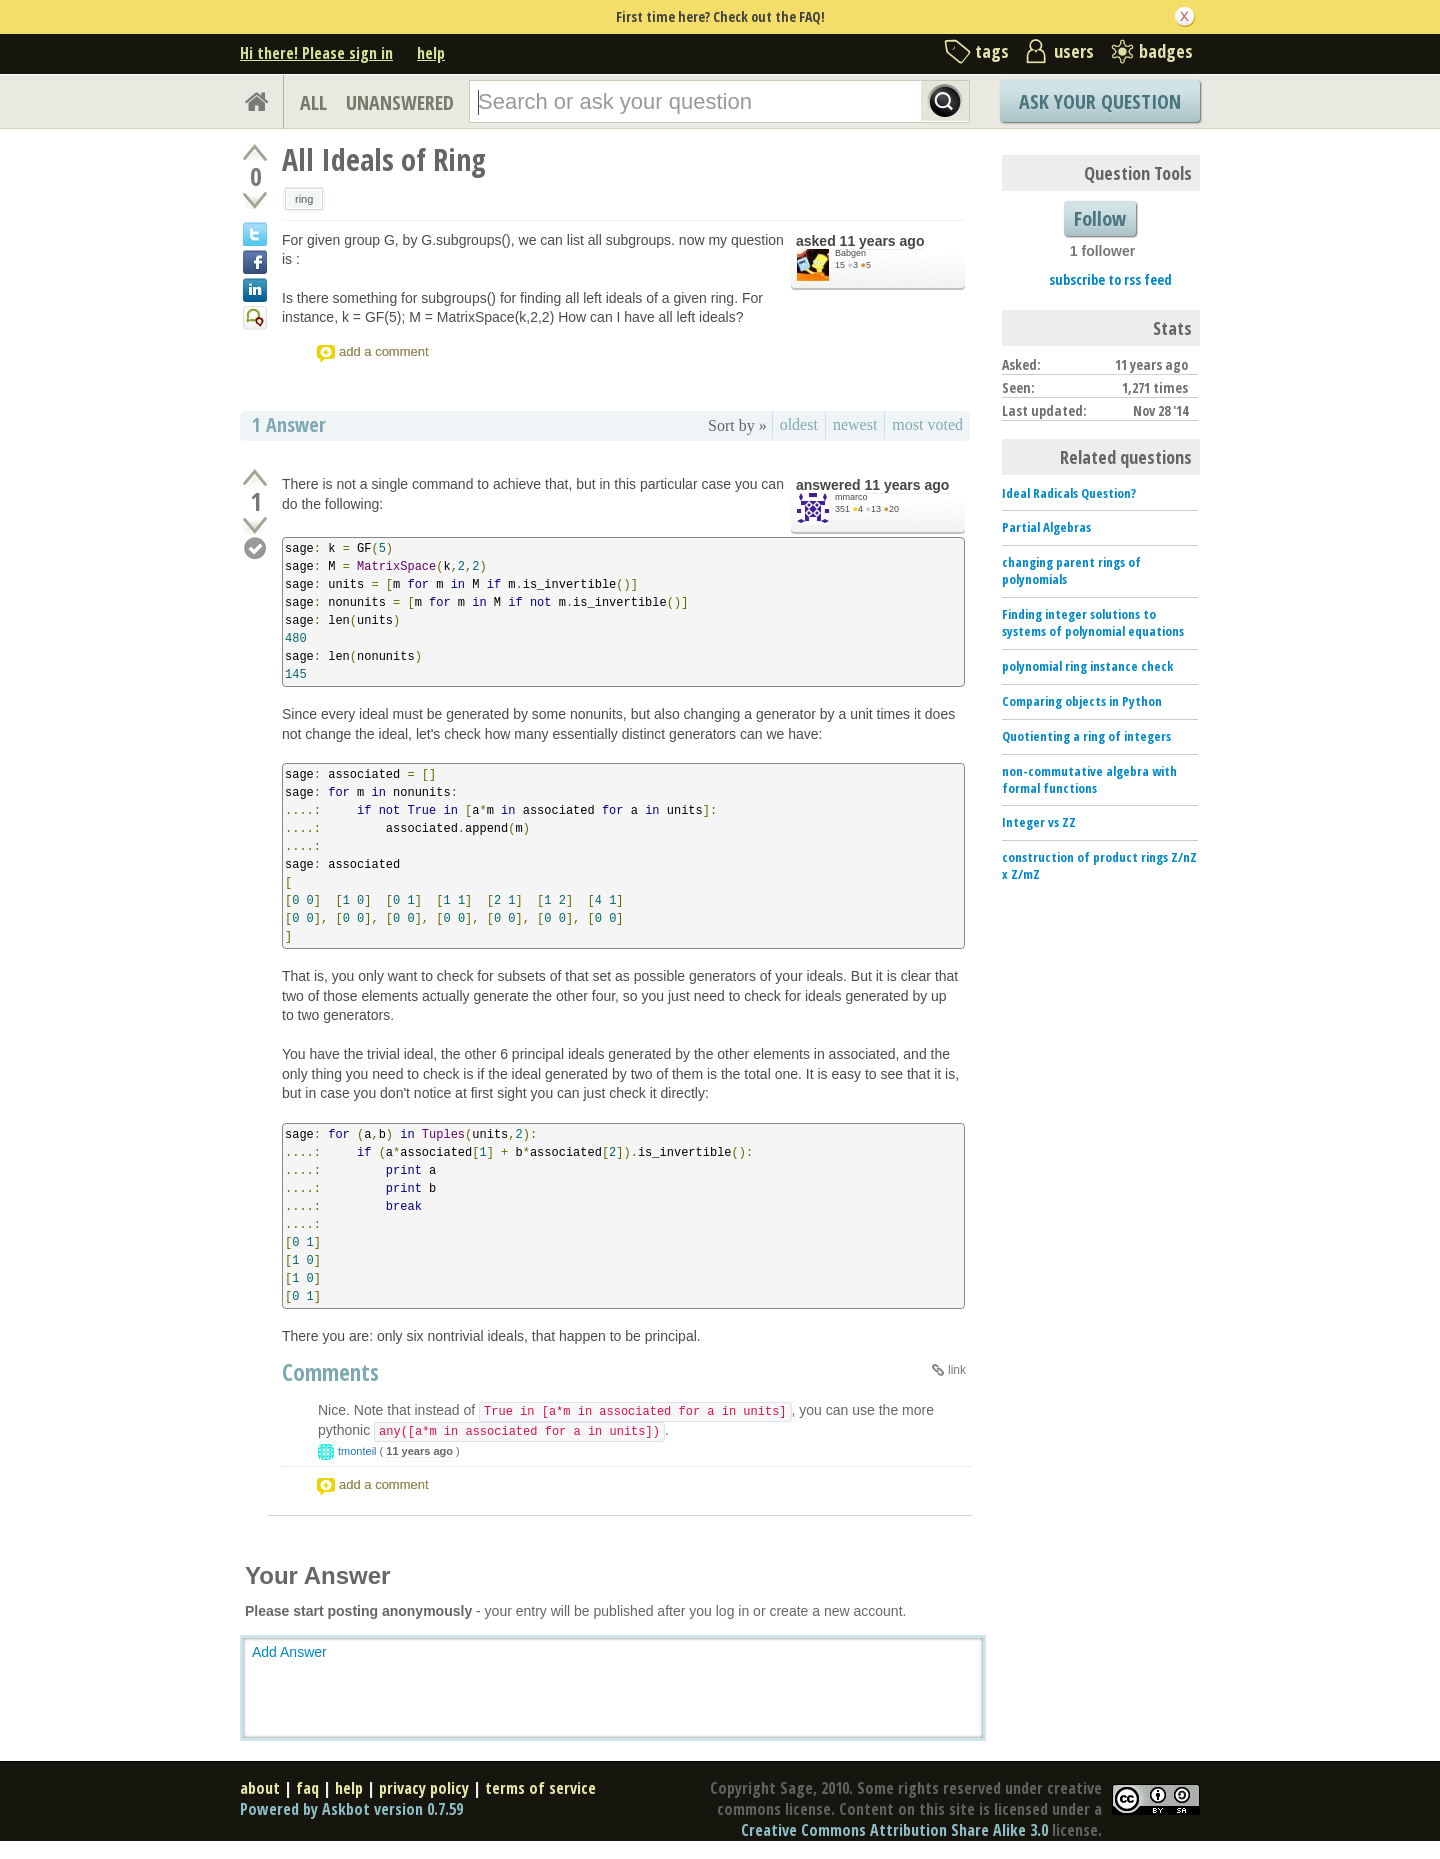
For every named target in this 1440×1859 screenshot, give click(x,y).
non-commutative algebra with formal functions (1089, 779)
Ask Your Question (1100, 101)
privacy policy (424, 1788)
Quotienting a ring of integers (1086, 736)
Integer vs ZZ (1039, 822)
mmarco (851, 497)
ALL (313, 102)
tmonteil (357, 1451)
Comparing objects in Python (1082, 701)
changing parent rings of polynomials (1071, 570)
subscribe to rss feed (1110, 279)
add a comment (384, 351)
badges (1166, 51)
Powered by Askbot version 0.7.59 (351, 1809)
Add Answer (289, 1652)
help (431, 53)
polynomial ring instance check (1087, 666)
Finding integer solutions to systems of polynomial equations (1093, 622)
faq (307, 1788)
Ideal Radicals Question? (1069, 493)
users (1074, 51)
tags (992, 51)
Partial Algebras (1046, 527)
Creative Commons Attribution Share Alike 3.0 (894, 1830)
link (957, 1370)
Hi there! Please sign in (316, 53)
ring (304, 199)
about (260, 1788)
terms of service (540, 1788)
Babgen (850, 253)
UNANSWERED (400, 102)
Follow (1100, 218)
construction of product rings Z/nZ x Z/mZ (1099, 865)
